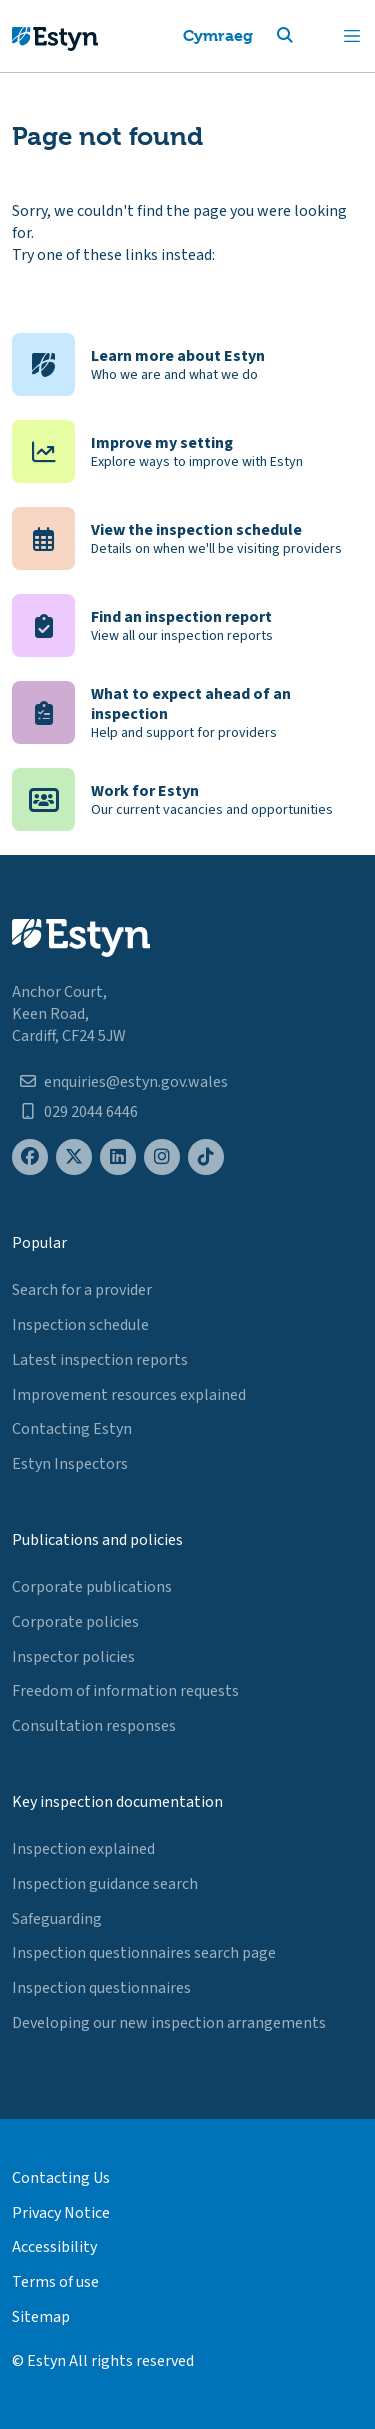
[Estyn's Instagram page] (162, 1157)
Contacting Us (61, 2178)
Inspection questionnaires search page (144, 1953)
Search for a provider (82, 1290)
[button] (309, 36)
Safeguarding (57, 1919)
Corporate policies (75, 1622)
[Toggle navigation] (352, 36)
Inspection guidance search (105, 1884)
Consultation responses (94, 1726)
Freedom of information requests (125, 1691)
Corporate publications (92, 1587)
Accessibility (54, 2247)
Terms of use (55, 2282)
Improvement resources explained (129, 1395)
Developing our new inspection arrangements (169, 2023)
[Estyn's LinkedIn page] (118, 1157)
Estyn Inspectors (70, 1464)
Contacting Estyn (72, 1429)
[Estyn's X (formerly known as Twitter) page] (74, 1157)
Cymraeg (218, 35)
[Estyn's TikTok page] (206, 1157)
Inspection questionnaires (101, 1988)
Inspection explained (83, 1849)
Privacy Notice (61, 2213)
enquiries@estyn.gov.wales (136, 1082)
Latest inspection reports (100, 1360)
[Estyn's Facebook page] (30, 1157)
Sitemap (41, 2317)
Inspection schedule (80, 1325)
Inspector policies (73, 1657)
